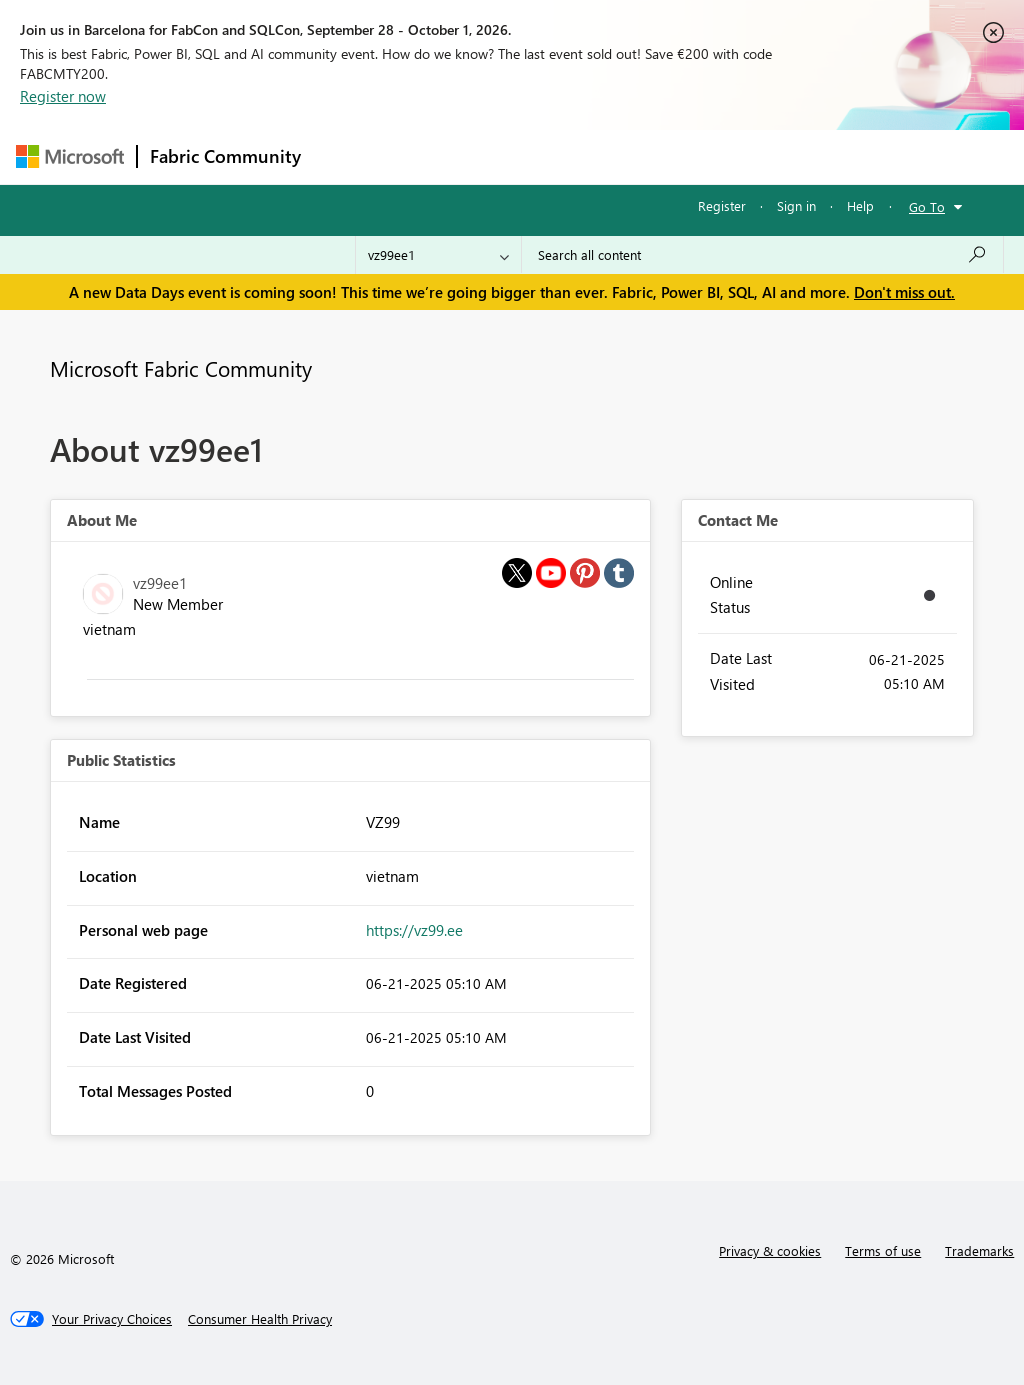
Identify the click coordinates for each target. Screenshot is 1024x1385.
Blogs (695, 156)
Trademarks (979, 1250)
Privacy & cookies (770, 1250)
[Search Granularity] (438, 255)
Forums (346, 156)
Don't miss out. (904, 292)
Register (722, 205)
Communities (605, 156)
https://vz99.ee (414, 930)
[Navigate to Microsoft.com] (70, 156)
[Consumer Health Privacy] (260, 1319)
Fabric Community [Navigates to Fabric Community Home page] (225, 156)
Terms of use (883, 1250)
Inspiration (434, 156)
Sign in (796, 205)
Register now (63, 96)
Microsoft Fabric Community (181, 368)
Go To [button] (927, 206)
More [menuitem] (763, 156)
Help (860, 205)
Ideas (516, 156)
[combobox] (762, 255)
